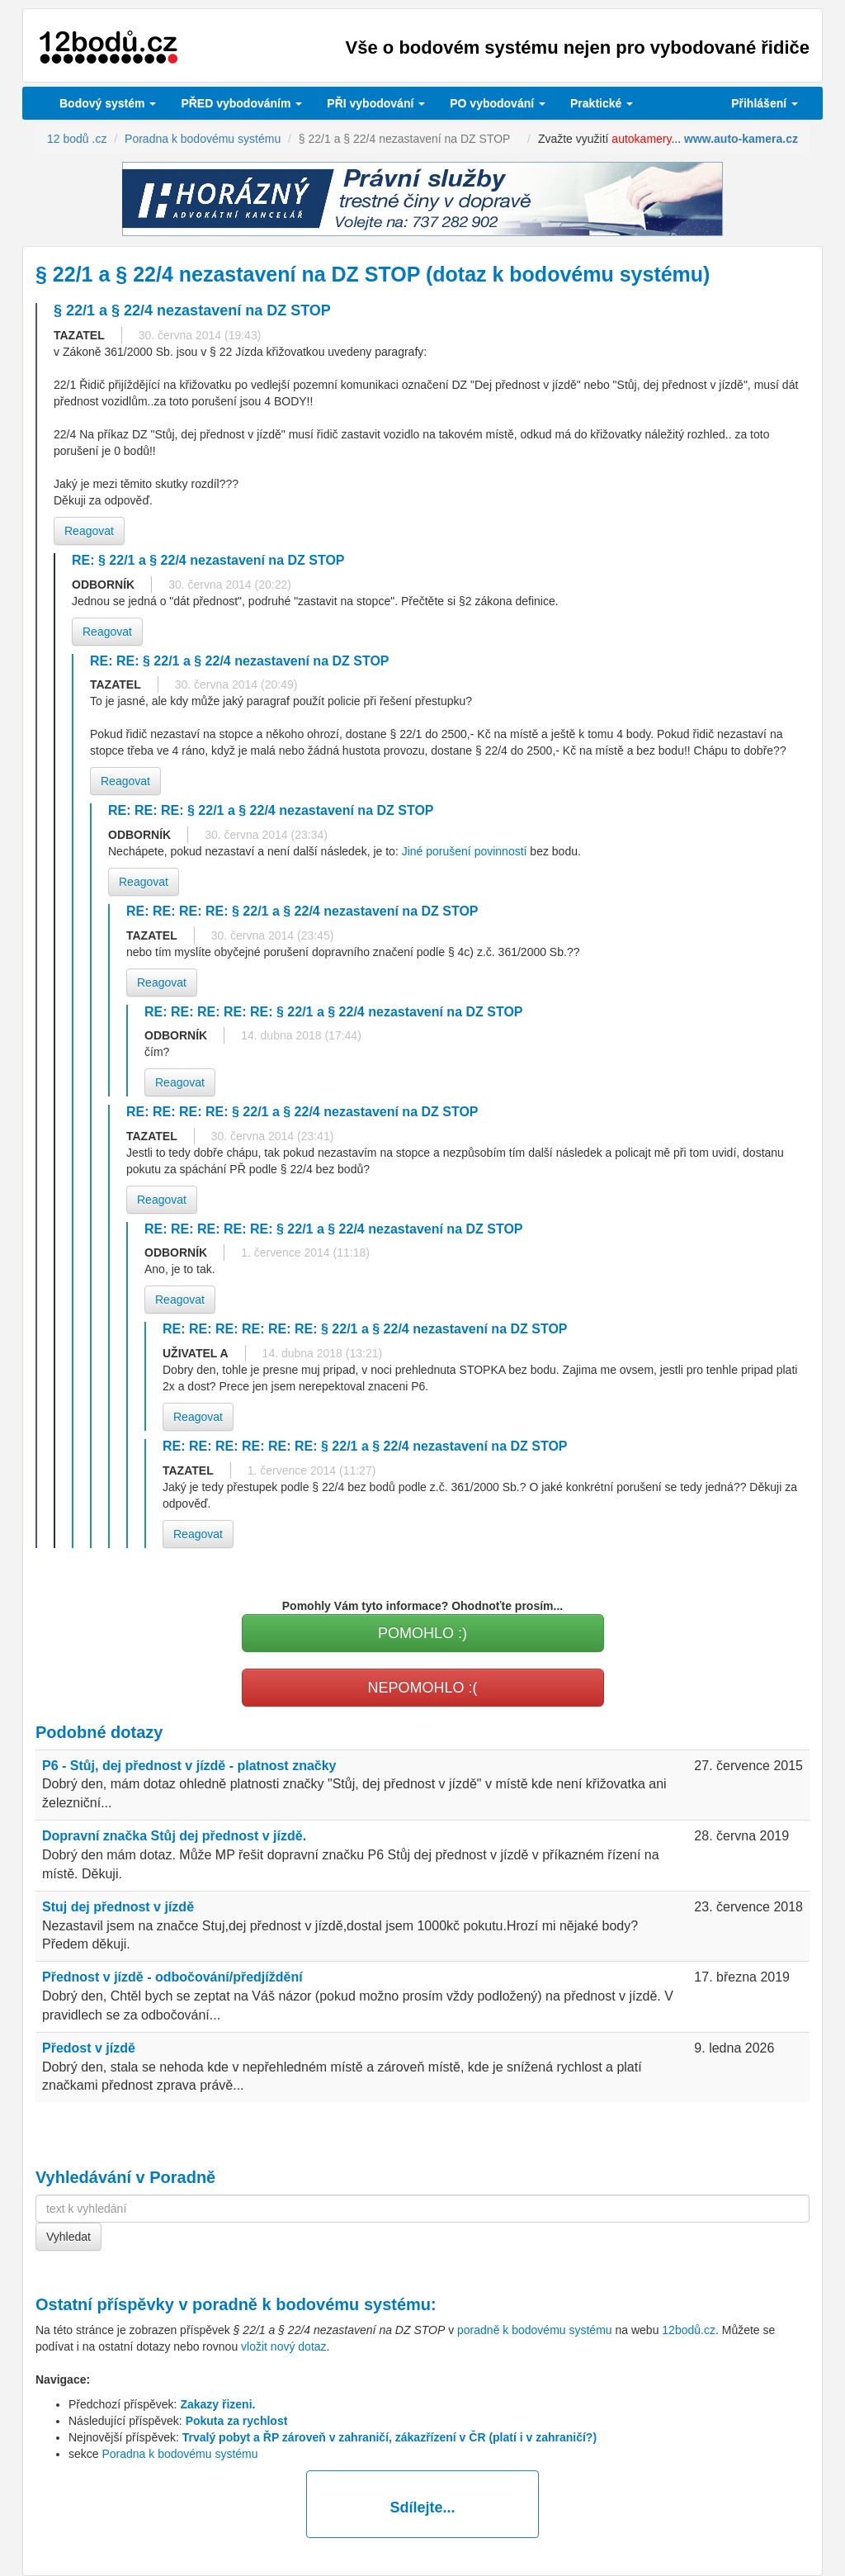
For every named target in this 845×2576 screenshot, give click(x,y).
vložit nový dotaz (284, 2346)
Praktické (601, 103)
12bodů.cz (688, 2330)
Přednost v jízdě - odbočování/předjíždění (172, 1977)
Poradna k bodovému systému (179, 2453)
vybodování (376, 103)
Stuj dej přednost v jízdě (118, 1907)
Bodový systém (107, 103)
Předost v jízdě (88, 2048)
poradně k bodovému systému (311, 2304)
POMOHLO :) (422, 1633)
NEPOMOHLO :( (422, 1687)
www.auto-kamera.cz (741, 138)
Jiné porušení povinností (464, 851)
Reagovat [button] (89, 530)
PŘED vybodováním (241, 103)
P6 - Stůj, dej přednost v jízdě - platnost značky (189, 1766)
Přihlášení (764, 103)
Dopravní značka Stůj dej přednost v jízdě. (174, 1836)
